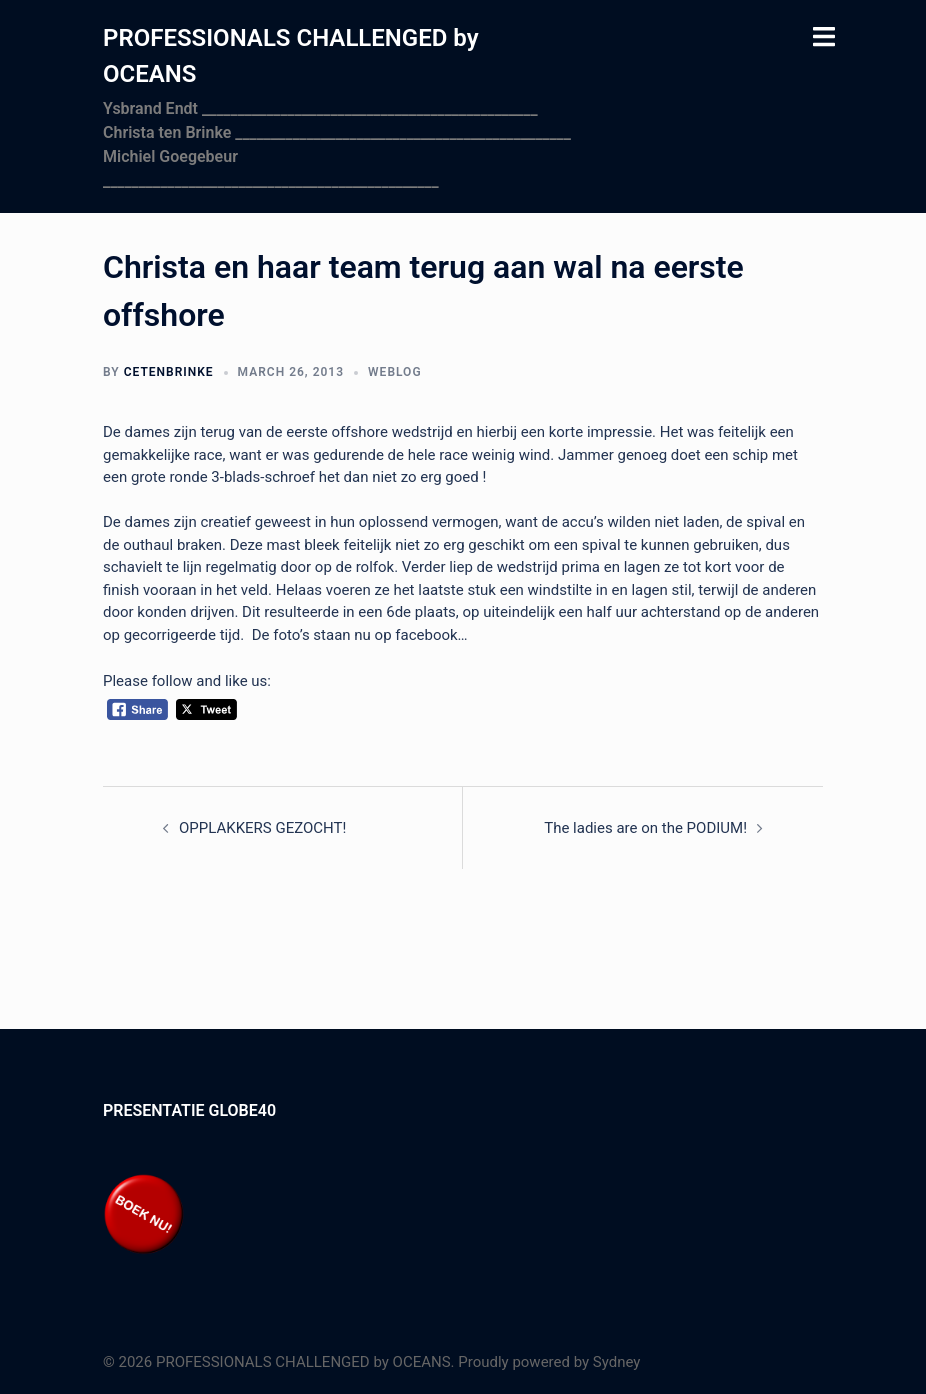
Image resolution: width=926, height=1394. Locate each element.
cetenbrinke (169, 372)
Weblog (394, 372)
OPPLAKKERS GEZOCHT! (262, 828)
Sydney (617, 1362)
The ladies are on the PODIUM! (645, 828)
